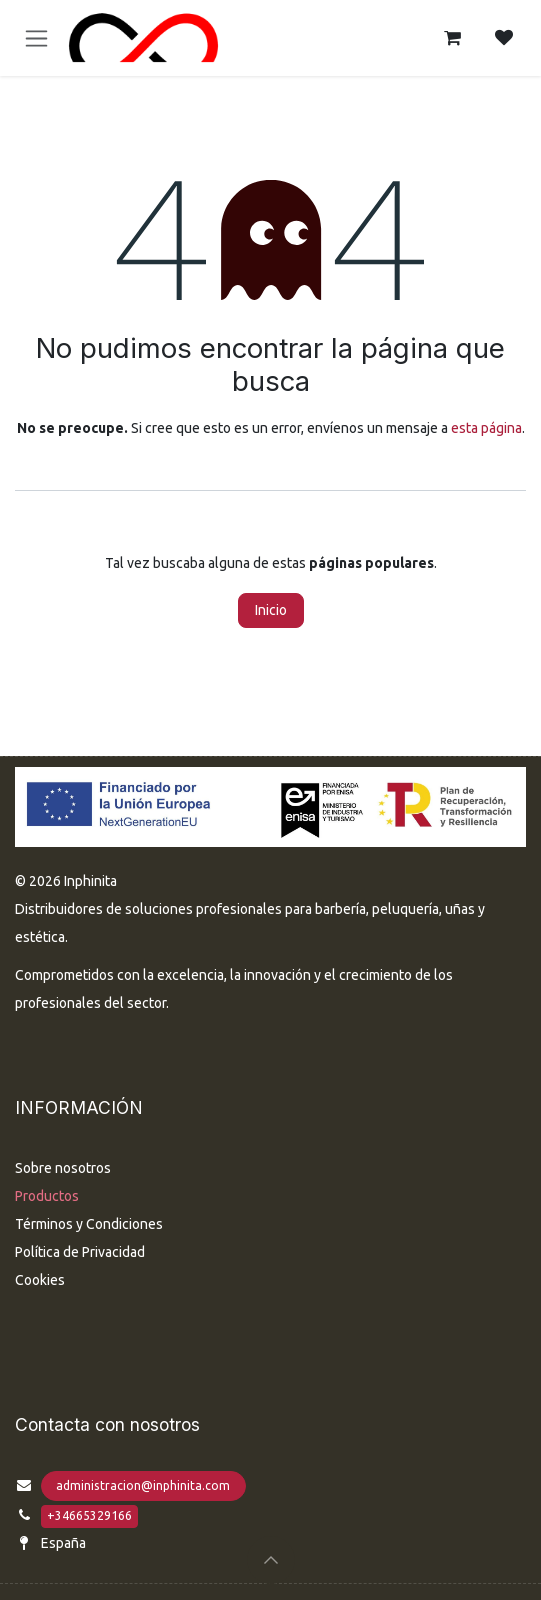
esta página (486, 428)
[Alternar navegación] (36, 38)
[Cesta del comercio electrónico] (452, 38)
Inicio (271, 610)
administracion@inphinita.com (143, 1485)
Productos (47, 1196)
